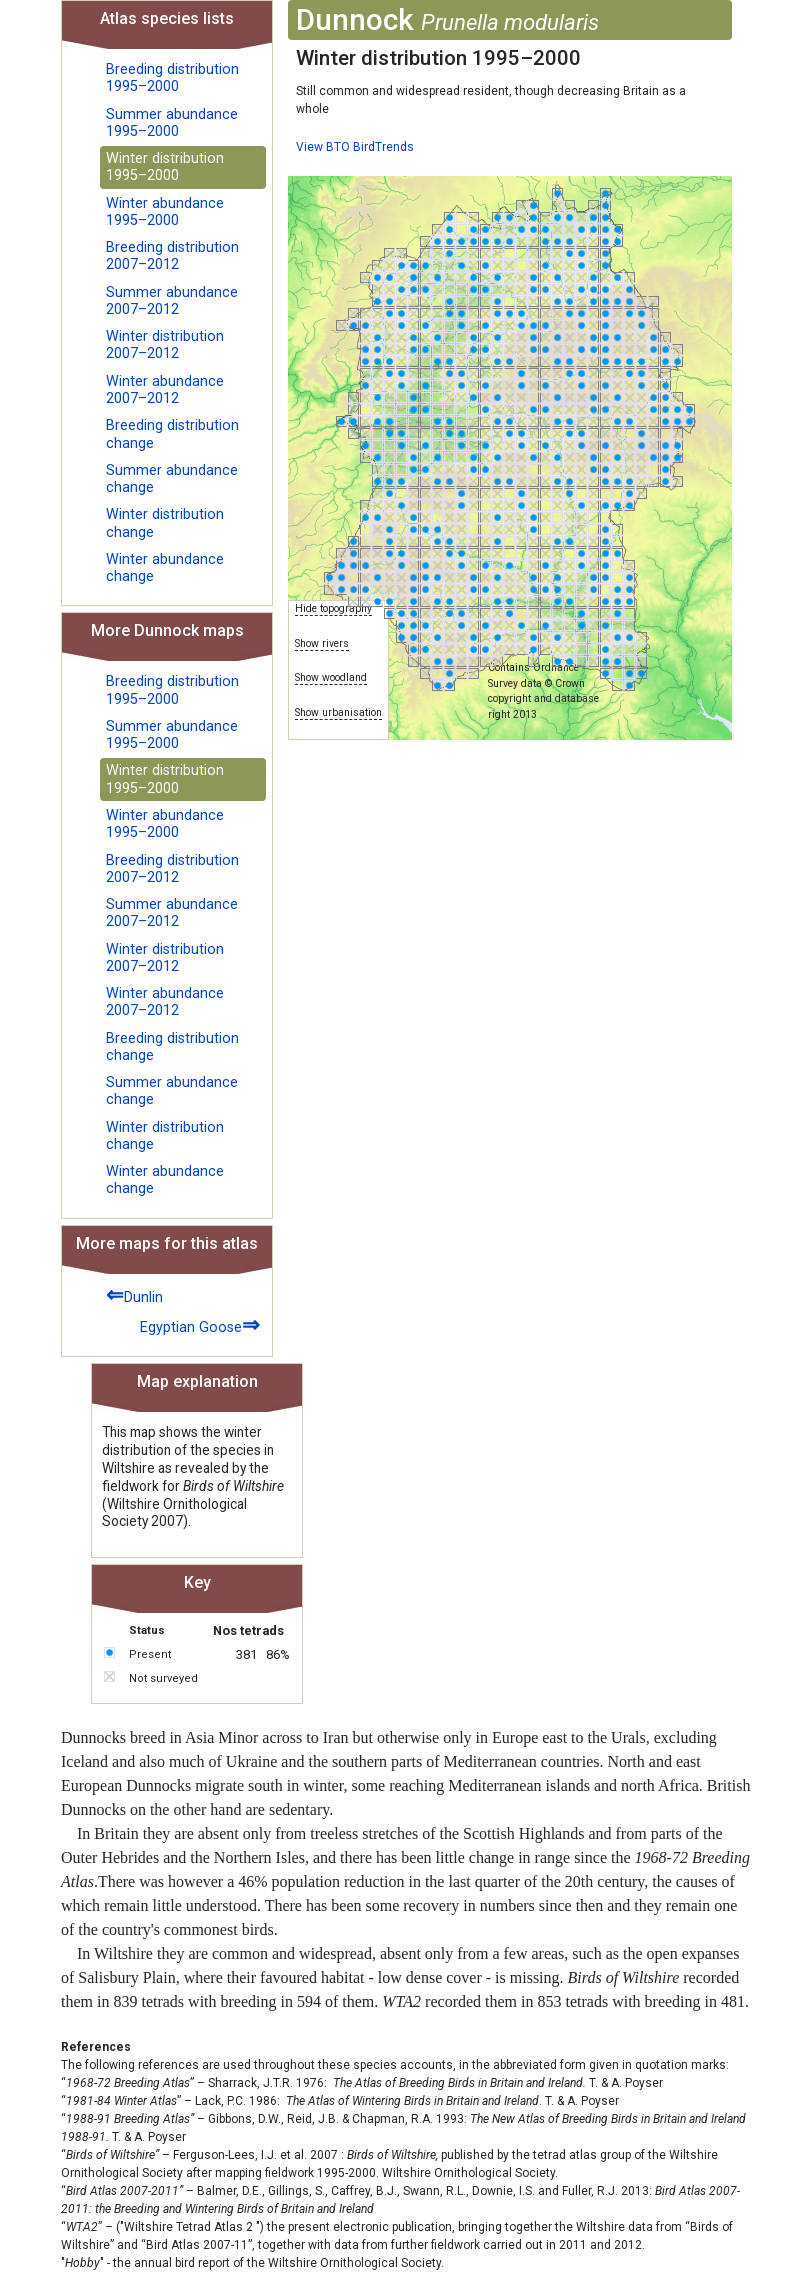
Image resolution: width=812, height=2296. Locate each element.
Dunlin (134, 1294)
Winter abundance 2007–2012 (165, 390)
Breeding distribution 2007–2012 (172, 256)
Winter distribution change (165, 523)
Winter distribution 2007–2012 (165, 345)
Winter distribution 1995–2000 (165, 167)
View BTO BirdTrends (355, 147)
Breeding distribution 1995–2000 (172, 78)
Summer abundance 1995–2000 (172, 123)
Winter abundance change (165, 568)
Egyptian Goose (200, 1324)
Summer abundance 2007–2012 (172, 301)
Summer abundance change (172, 479)
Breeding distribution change (172, 434)
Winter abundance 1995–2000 (165, 212)
